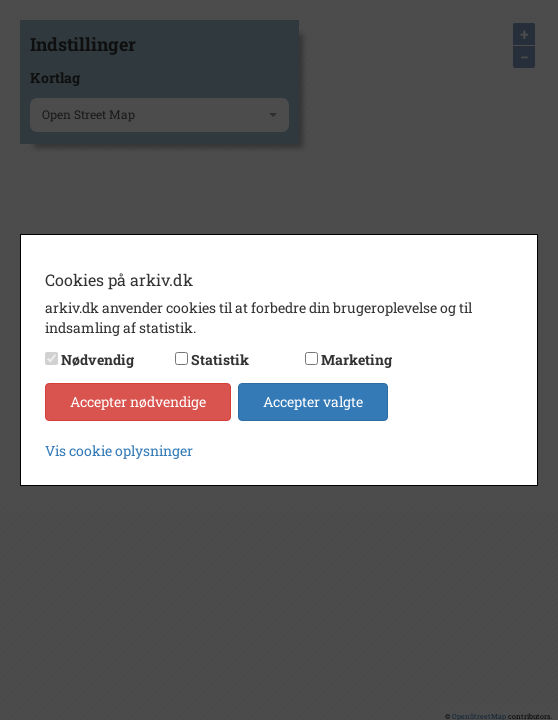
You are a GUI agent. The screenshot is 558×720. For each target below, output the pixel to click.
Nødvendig (97, 359)
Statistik (220, 359)
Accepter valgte (313, 401)
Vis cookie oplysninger (119, 450)
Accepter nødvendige (138, 401)
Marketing (356, 359)
